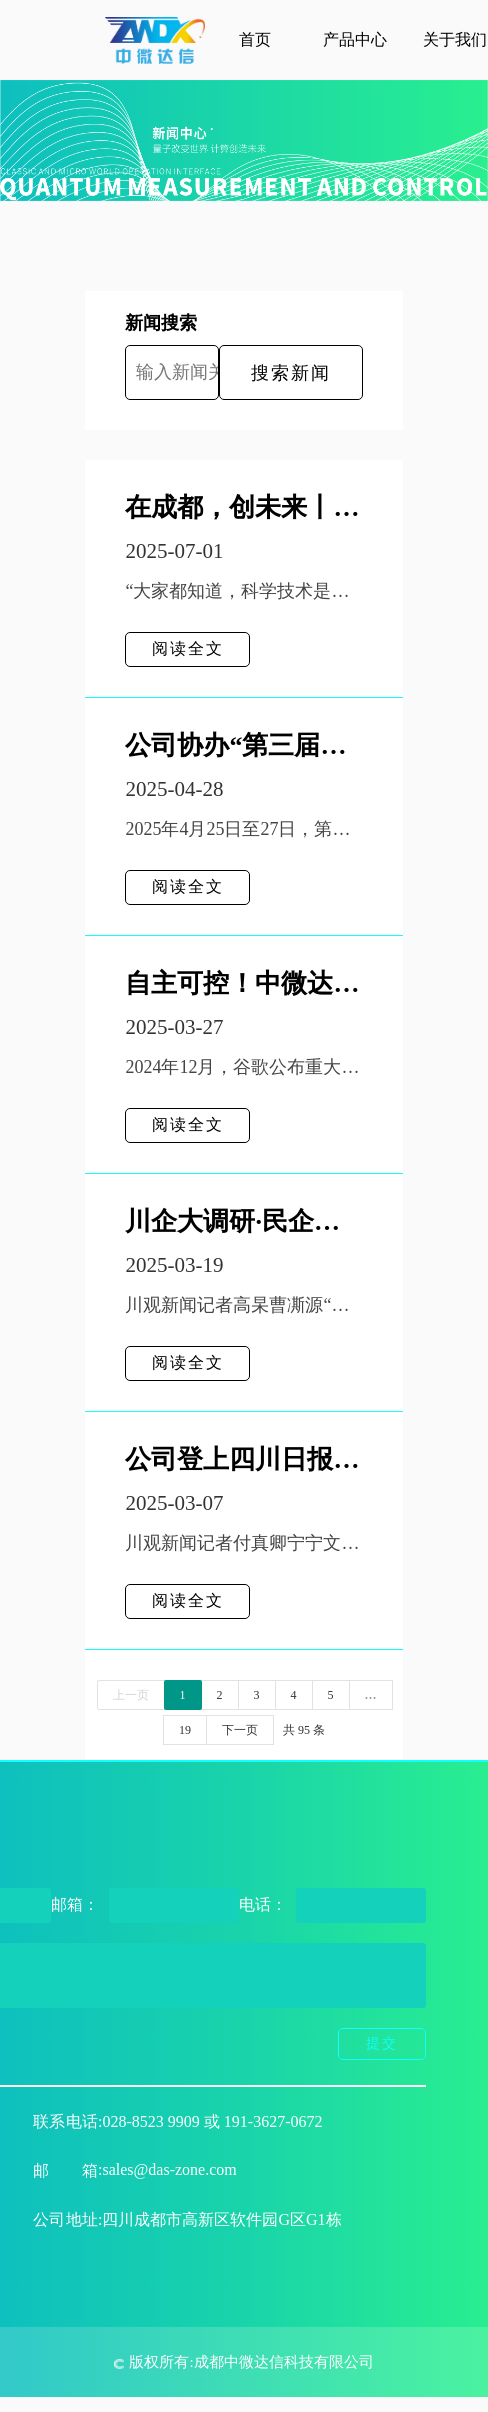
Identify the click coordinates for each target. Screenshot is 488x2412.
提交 (382, 2043)
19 (185, 1730)
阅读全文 (188, 648)
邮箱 (65, 2170)
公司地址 (65, 2219)
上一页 (131, 1695)
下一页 (240, 1730)
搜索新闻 (291, 373)
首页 (255, 39)
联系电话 (65, 2121)
